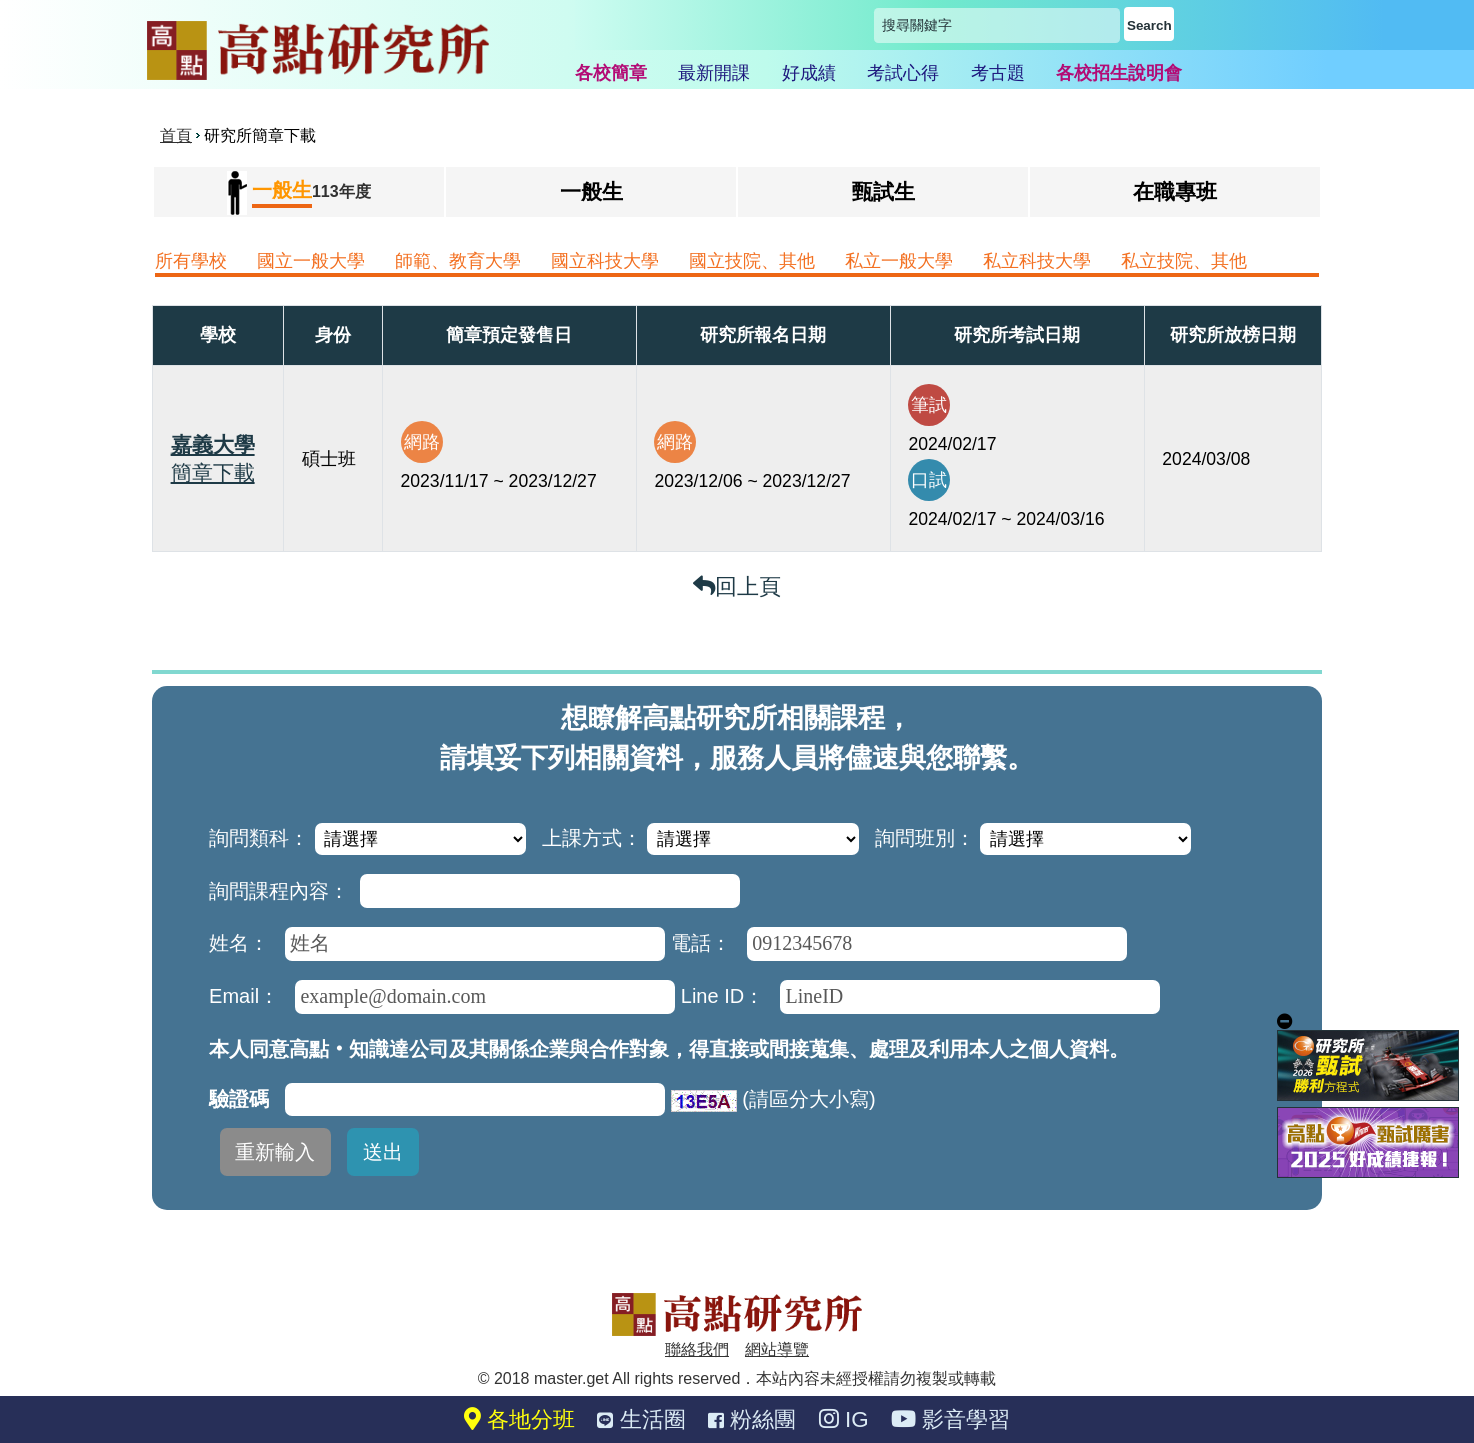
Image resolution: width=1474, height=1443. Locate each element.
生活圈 (641, 1419)
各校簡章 (611, 73)
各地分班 (519, 1419)
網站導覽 (777, 1349)
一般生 (591, 191)
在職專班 (1175, 191)
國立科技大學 (605, 261)
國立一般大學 (311, 261)
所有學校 (191, 261)
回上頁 (737, 586)
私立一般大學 (899, 261)
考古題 (998, 73)
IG (844, 1419)
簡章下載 (213, 472)
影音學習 (950, 1419)
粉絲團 (752, 1419)
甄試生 (883, 191)
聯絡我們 (697, 1349)
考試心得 (903, 73)
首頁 (176, 135)
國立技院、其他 (752, 261)
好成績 (809, 73)
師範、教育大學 (458, 261)
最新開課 (714, 73)
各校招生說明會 (1119, 73)
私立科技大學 (1037, 261)
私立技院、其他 (1184, 261)
